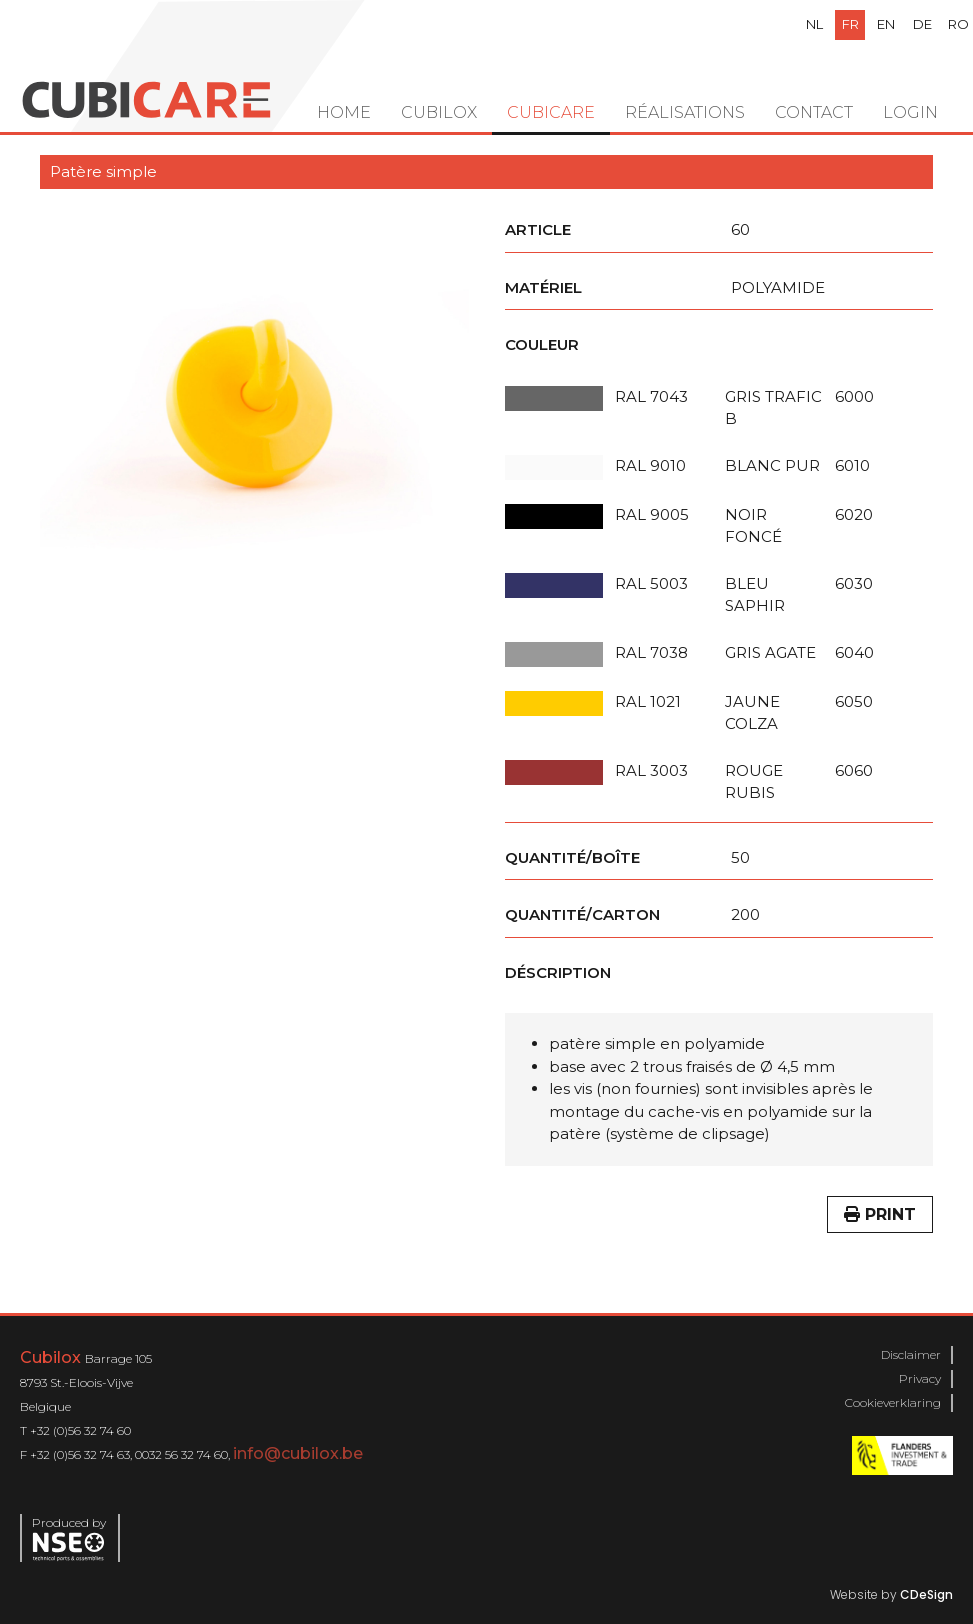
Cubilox (439, 112)
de (922, 24)
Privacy (920, 1378)
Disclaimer (911, 1354)
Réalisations (685, 112)
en (886, 24)
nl (814, 24)
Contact (814, 112)
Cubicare (551, 112)
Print (880, 1214)
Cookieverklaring (893, 1402)
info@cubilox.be (298, 1453)
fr (850, 24)
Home (344, 112)
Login (910, 112)
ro (958, 24)
